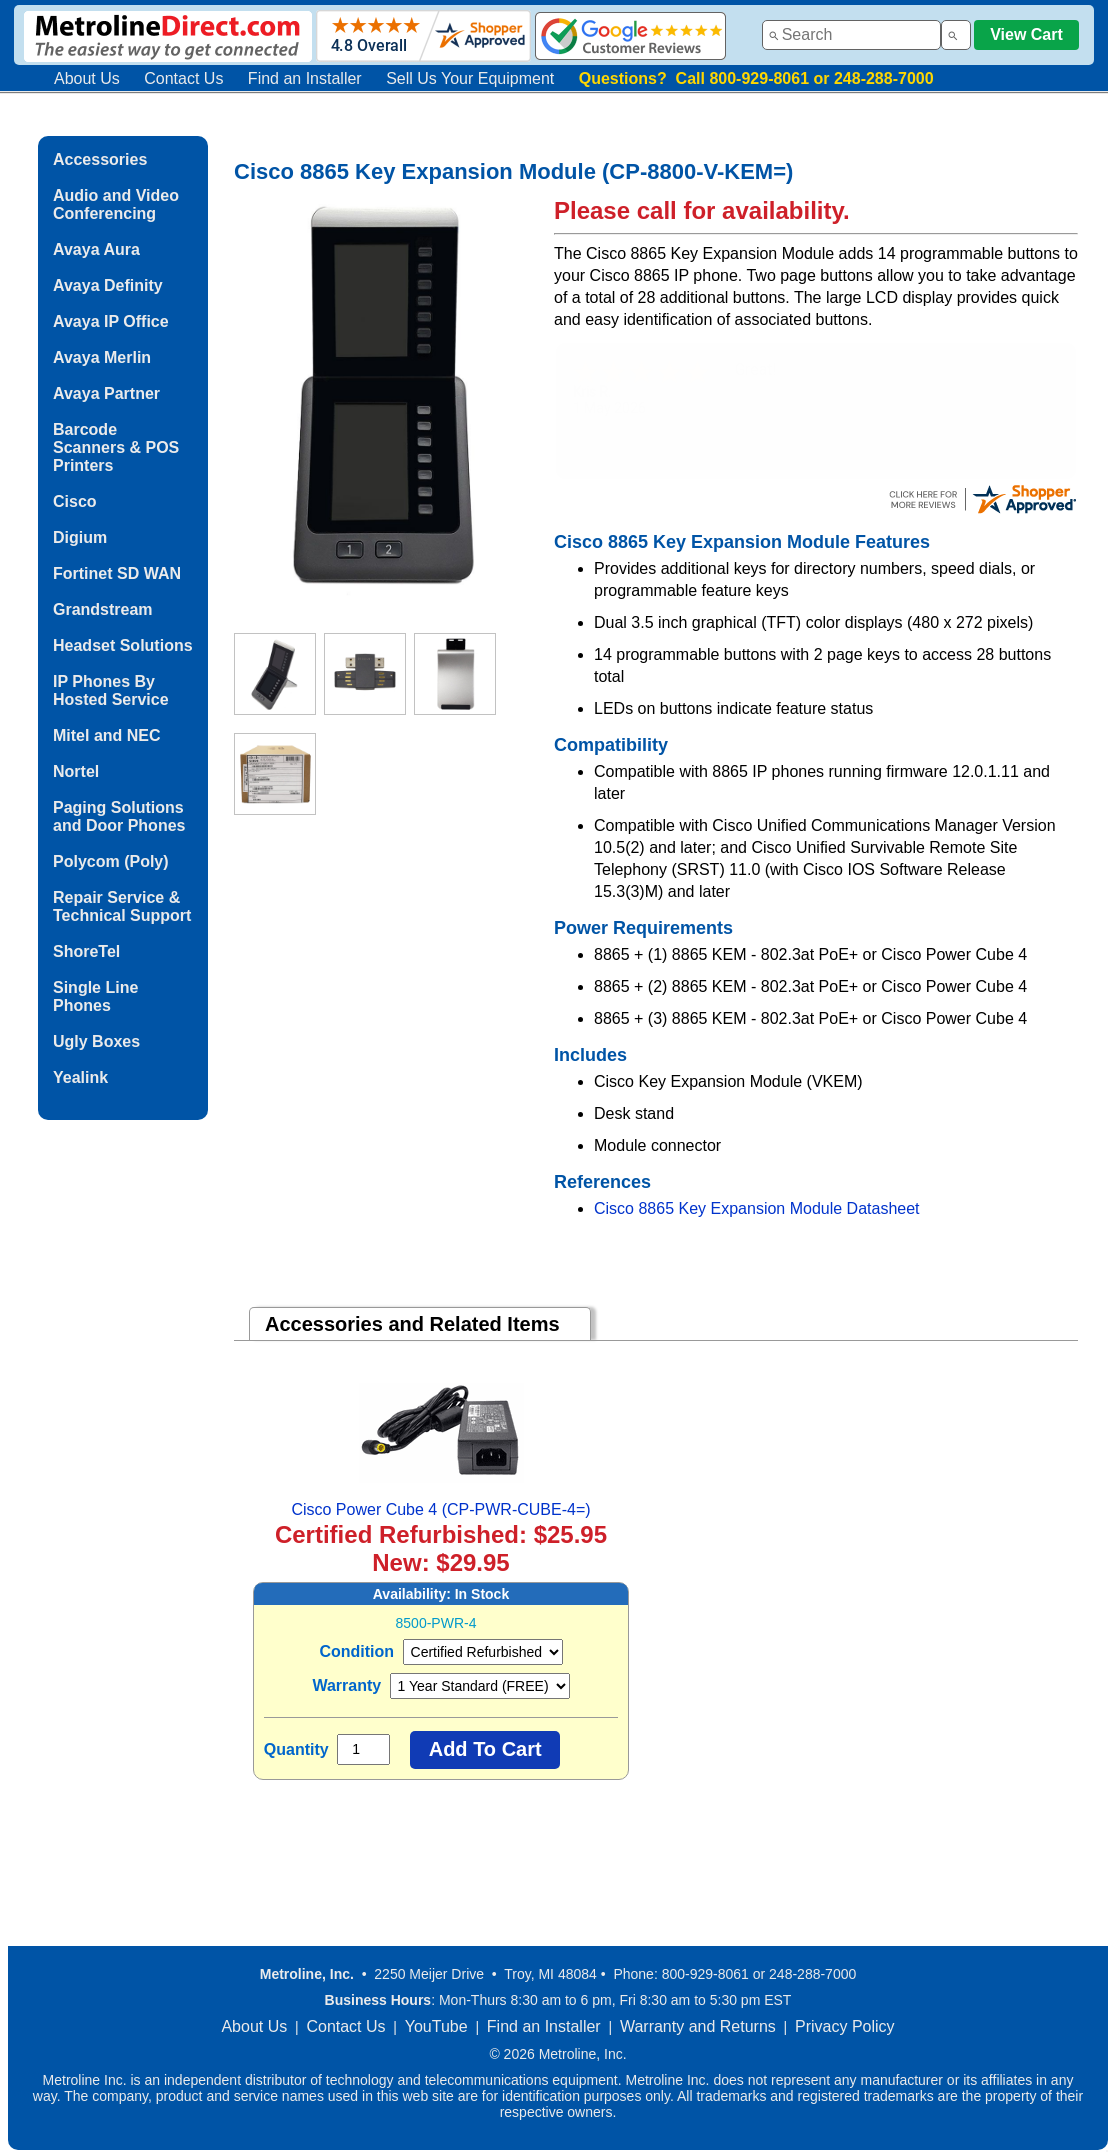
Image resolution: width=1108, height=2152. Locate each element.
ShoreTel (86, 951)
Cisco (75, 501)
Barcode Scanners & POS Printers (116, 447)
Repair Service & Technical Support (122, 906)
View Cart (1026, 34)
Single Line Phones (95, 996)
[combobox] (851, 35)
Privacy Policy (845, 2026)
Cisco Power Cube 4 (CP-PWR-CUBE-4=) (440, 1509)
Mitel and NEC (107, 735)
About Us (87, 78)
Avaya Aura (96, 249)
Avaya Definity (108, 285)
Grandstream (103, 609)
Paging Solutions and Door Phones (119, 816)
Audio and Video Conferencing (116, 204)
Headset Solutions (123, 645)
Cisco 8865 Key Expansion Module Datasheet (757, 1208)
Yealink (80, 1077)
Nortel (76, 771)
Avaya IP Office (111, 321)
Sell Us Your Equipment (470, 78)
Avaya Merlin (102, 357)
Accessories (100, 159)
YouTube (436, 2026)
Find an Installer (305, 78)
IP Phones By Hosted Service (111, 690)
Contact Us (183, 78)
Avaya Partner (106, 393)
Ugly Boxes (96, 1041)
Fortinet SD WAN (117, 573)
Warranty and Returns (698, 2026)
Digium (80, 537)
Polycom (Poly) (111, 861)
